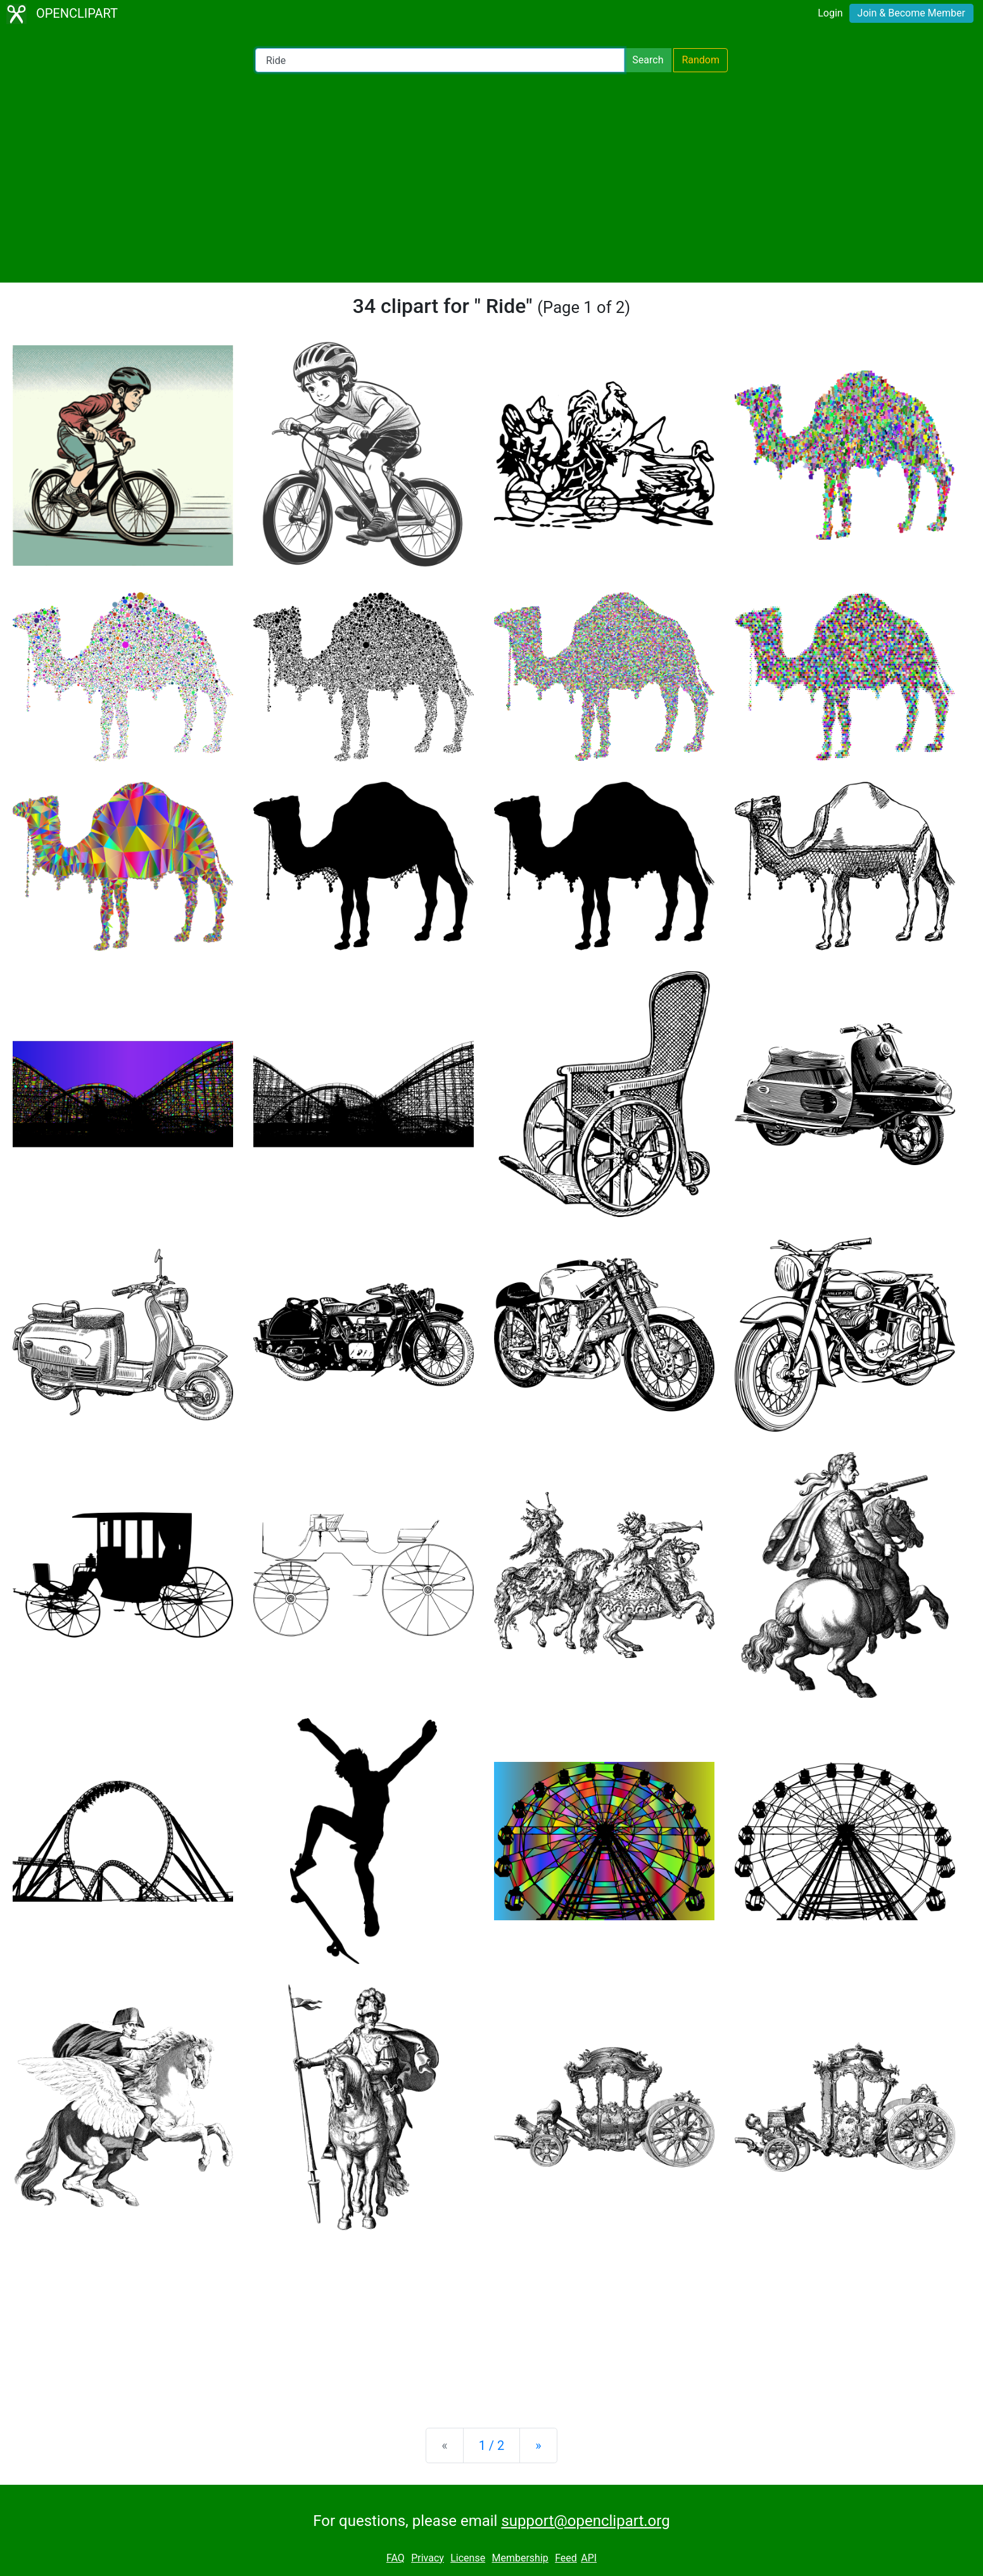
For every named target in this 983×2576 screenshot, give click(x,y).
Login (830, 13)
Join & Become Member (911, 13)
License (467, 2558)
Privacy (427, 2558)
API (589, 2558)
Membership (520, 2558)
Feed (566, 2558)
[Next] (538, 2445)
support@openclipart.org (585, 2521)
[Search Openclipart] (440, 60)
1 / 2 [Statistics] (492, 2445)
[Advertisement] (491, 177)
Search (647, 60)
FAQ (395, 2558)
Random (701, 60)
